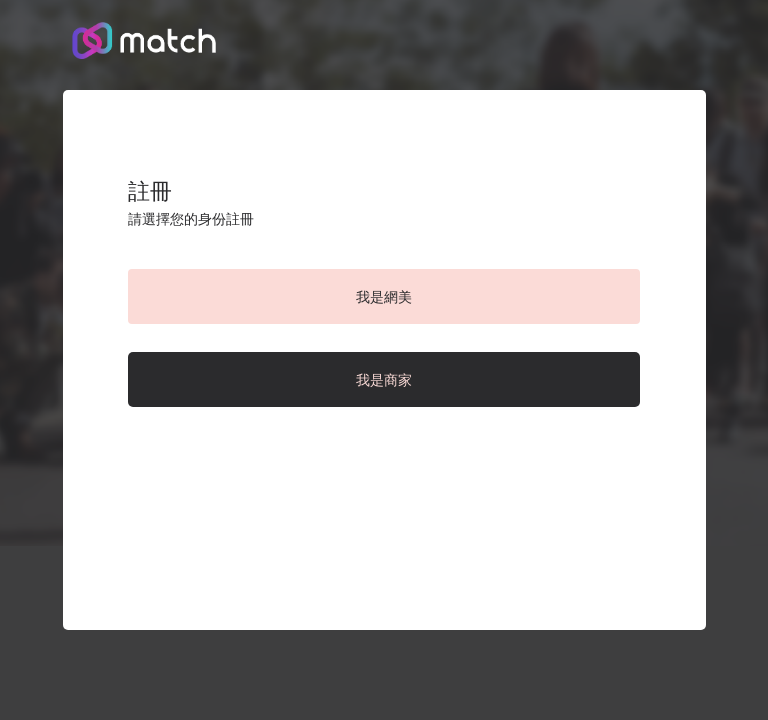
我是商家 (384, 380)
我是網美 (384, 297)
